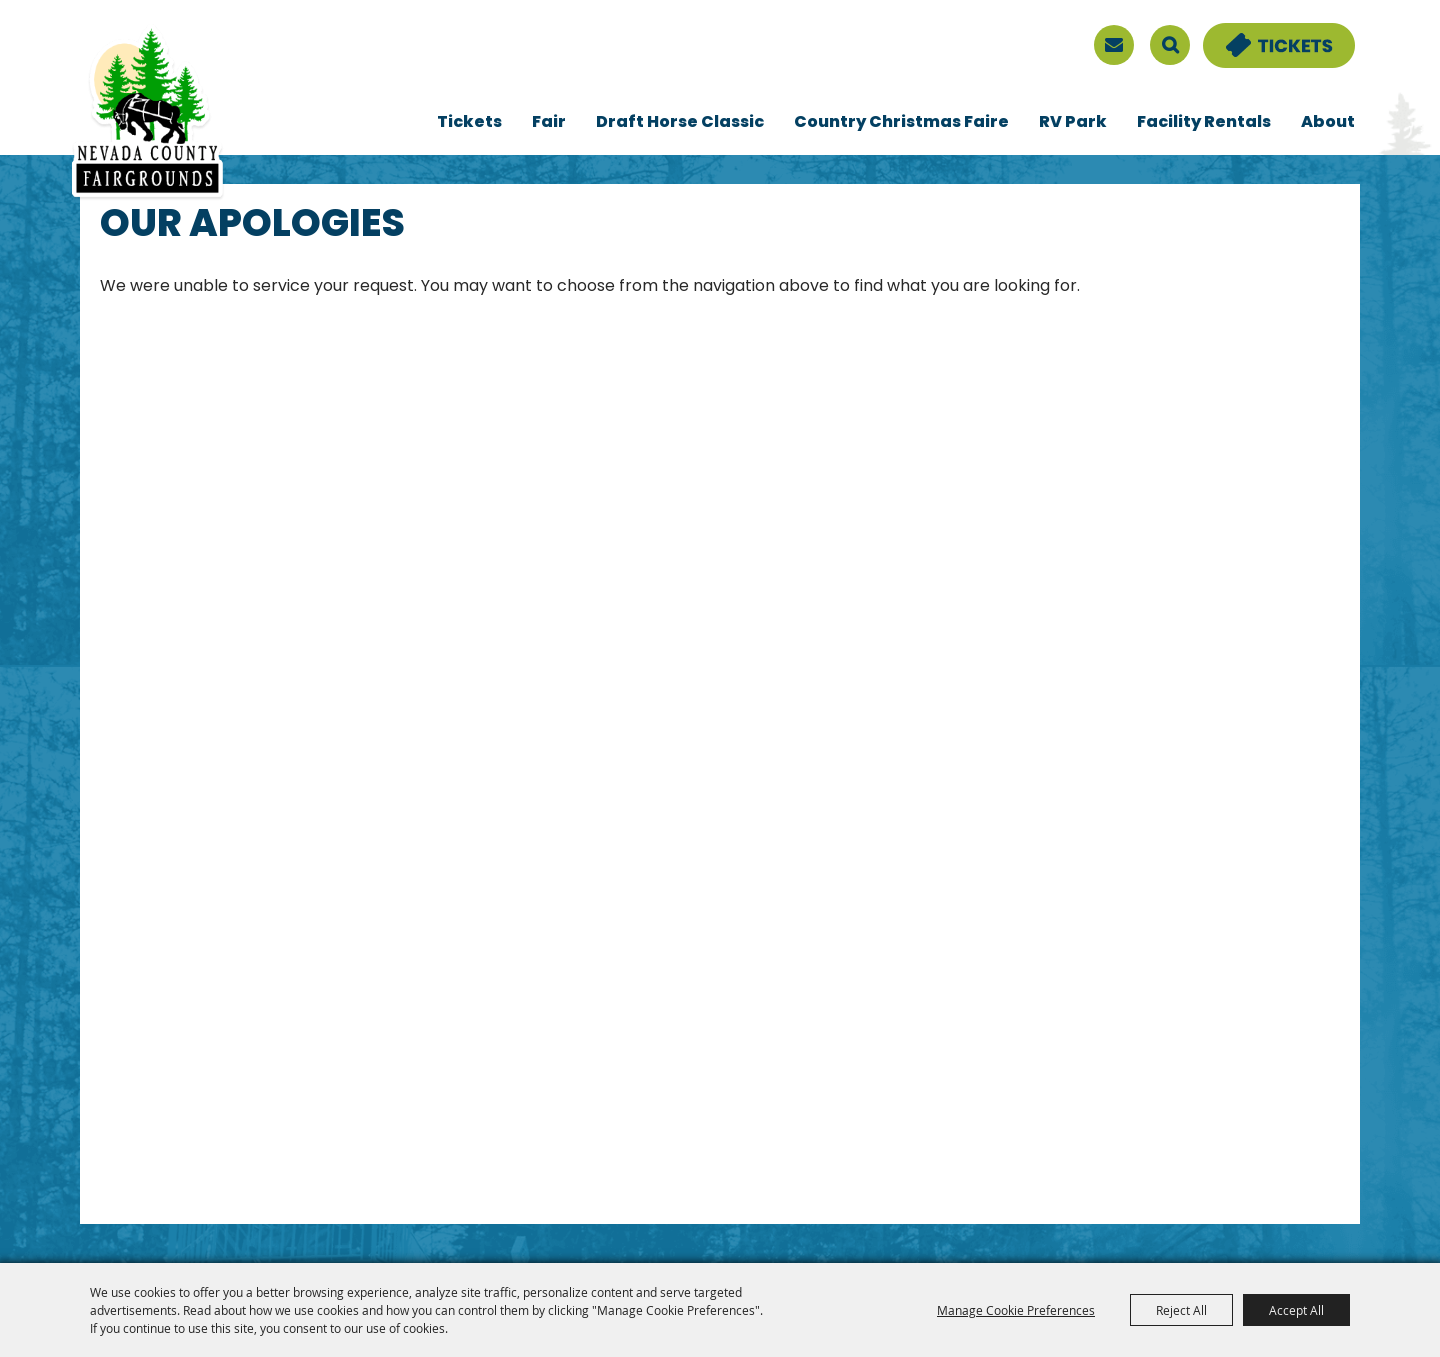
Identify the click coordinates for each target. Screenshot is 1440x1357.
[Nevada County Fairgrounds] (147, 113)
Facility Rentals (1204, 123)
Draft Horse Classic (680, 123)
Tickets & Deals (1266, 35)
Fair (549, 123)
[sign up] (1114, 45)
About (1328, 123)
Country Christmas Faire (901, 123)
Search (1170, 45)
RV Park (1073, 123)
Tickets (469, 123)
